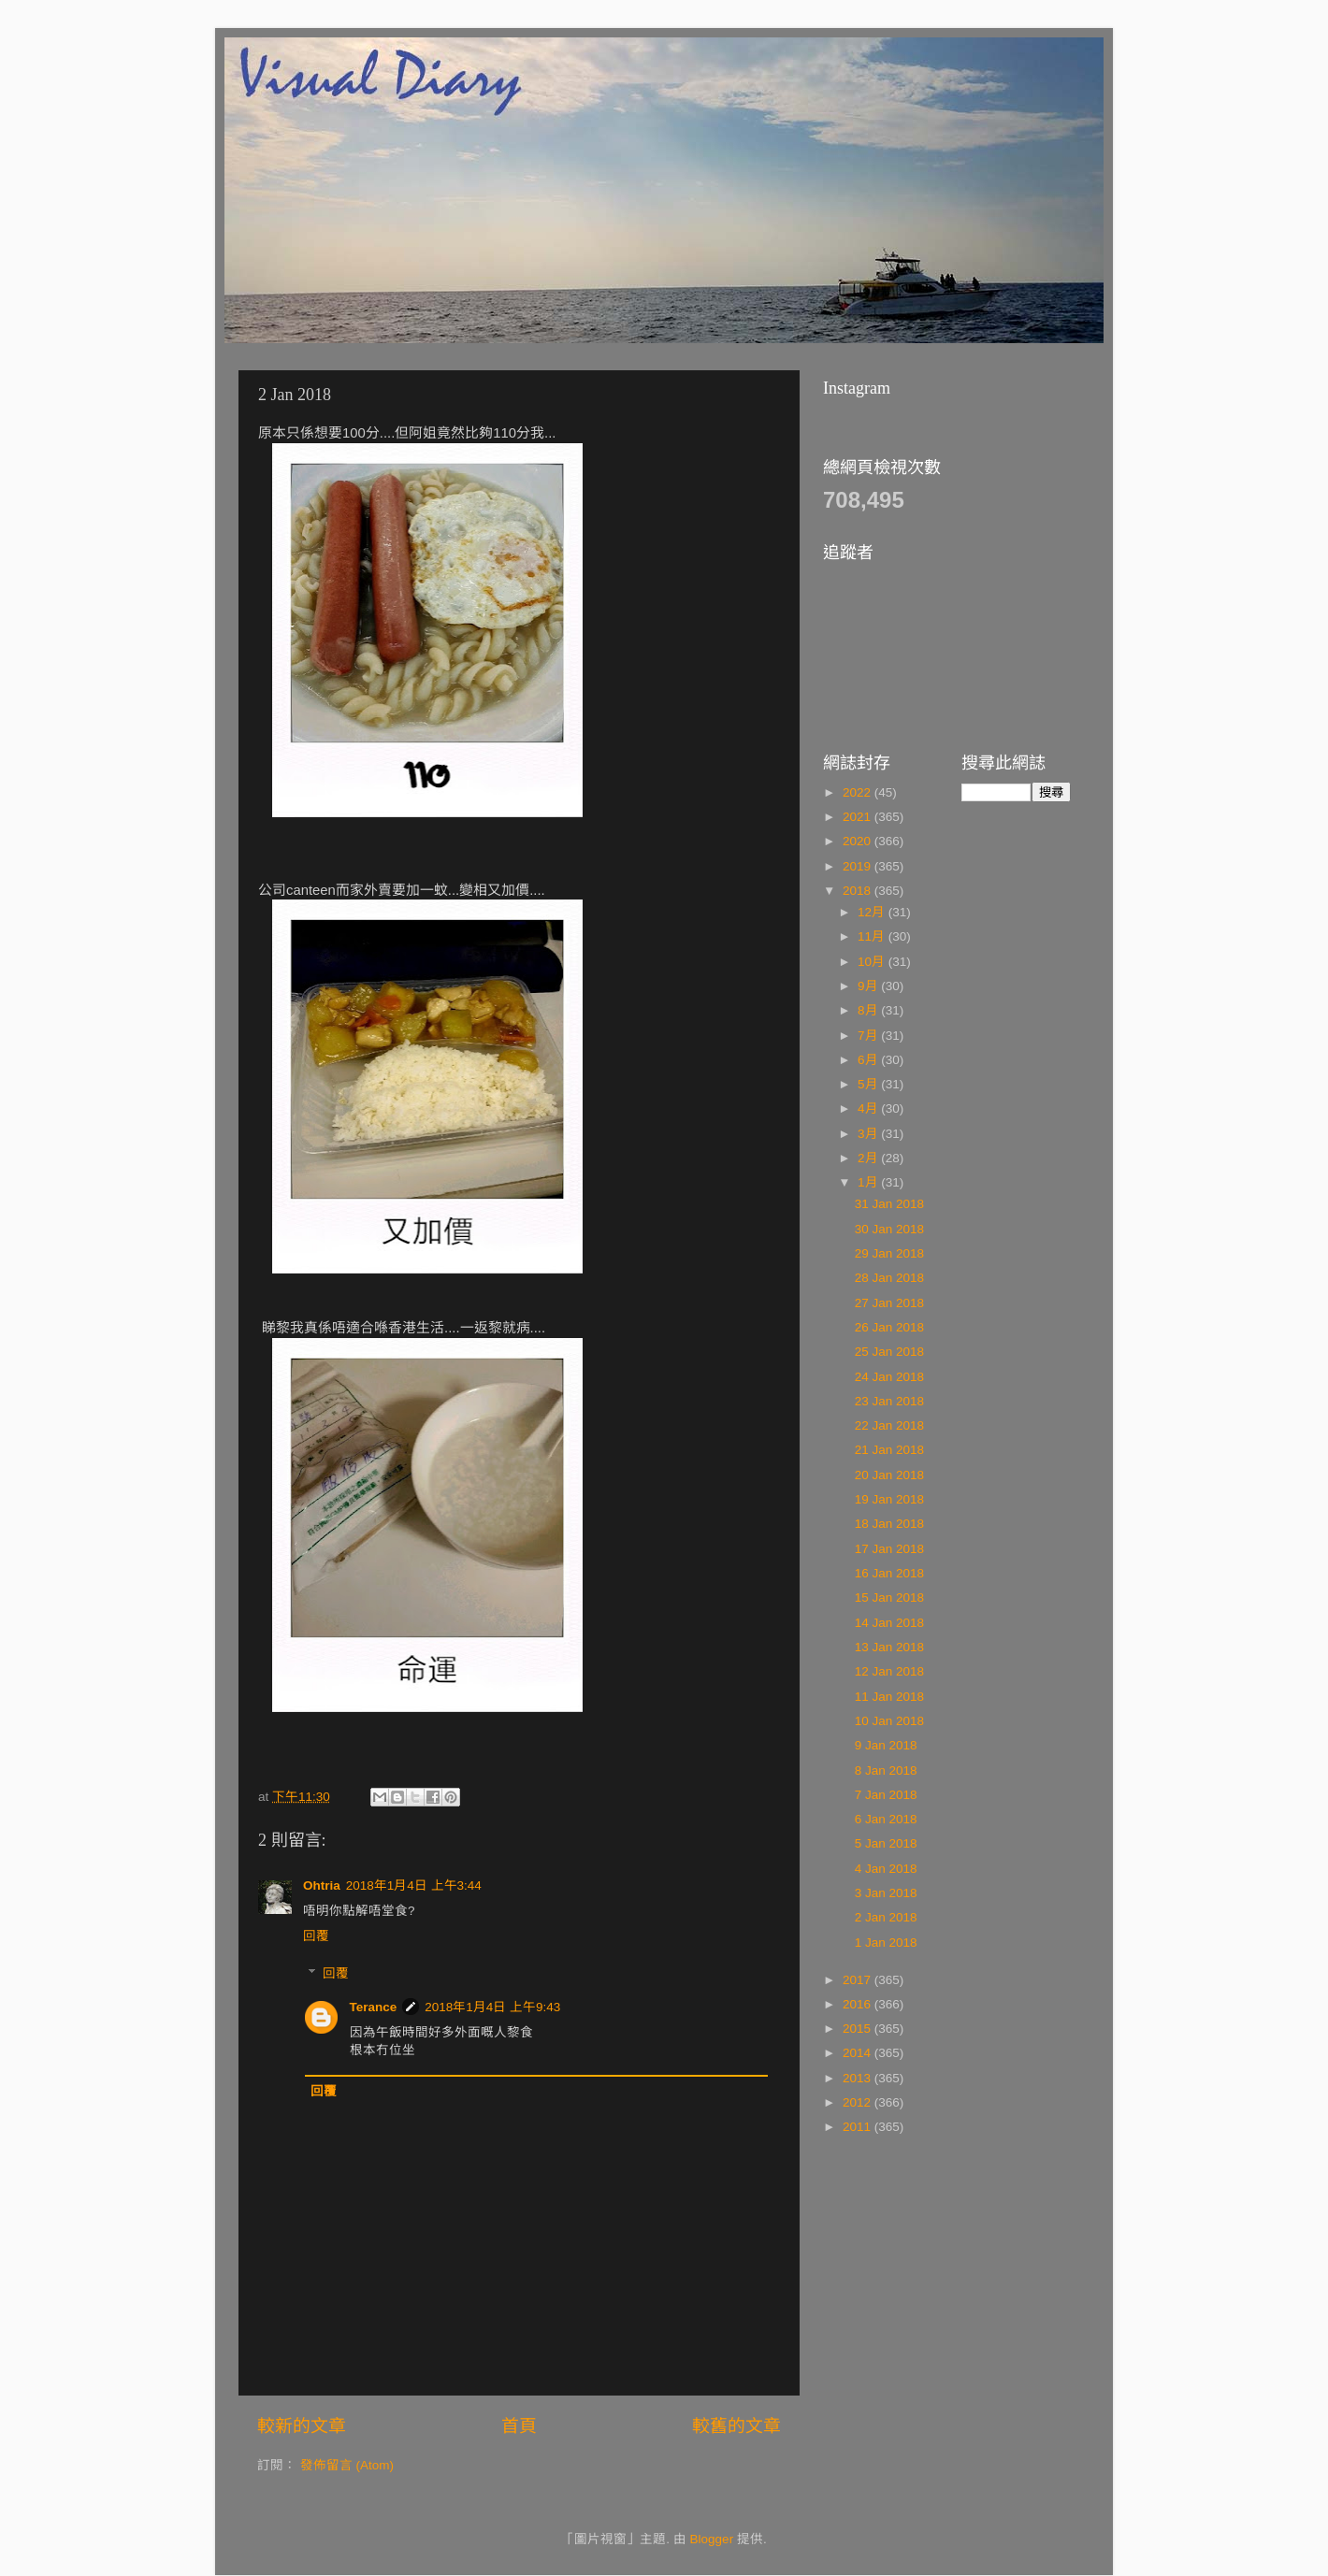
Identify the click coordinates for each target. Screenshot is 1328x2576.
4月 (869, 1108)
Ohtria (321, 1885)
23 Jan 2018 (889, 1401)
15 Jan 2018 (889, 1597)
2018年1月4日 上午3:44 (414, 1885)
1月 (869, 1182)
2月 (869, 1158)
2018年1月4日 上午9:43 (492, 2007)
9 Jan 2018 (886, 1745)
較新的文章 (301, 2426)
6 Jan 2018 (886, 1819)
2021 (858, 817)
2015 (858, 2029)
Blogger (712, 2539)
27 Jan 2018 (889, 1303)
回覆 (316, 1936)
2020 (858, 841)
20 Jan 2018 (889, 1475)
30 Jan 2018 (889, 1229)
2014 (858, 2053)
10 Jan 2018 (889, 1721)
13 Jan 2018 (889, 1647)
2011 (858, 2127)
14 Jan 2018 (889, 1623)
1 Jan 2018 (886, 1943)
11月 (873, 936)
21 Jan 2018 (889, 1450)
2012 (858, 2102)
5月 (869, 1084)
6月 (869, 1060)
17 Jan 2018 (889, 1549)
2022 (858, 792)
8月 (869, 1010)
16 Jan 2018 (889, 1573)
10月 (873, 962)
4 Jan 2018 (886, 1869)
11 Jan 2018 (889, 1697)
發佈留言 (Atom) (347, 2465)
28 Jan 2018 (889, 1278)
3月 (869, 1134)
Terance (373, 2007)
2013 (858, 2078)
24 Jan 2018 (889, 1377)
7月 (869, 1036)
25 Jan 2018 (889, 1352)
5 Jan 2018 (886, 1843)
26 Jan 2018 (889, 1327)
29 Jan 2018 (889, 1253)
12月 (873, 912)
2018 (858, 891)
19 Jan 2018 (889, 1499)
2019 (858, 866)
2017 (858, 1980)
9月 (869, 986)
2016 (858, 2004)
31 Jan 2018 (889, 1204)
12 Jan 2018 (889, 1671)
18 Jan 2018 (889, 1524)
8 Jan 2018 (886, 1770)
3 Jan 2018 (886, 1893)
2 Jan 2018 (886, 1917)
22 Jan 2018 (889, 1425)
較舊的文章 (736, 2426)
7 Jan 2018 (886, 1795)
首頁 (519, 2426)
